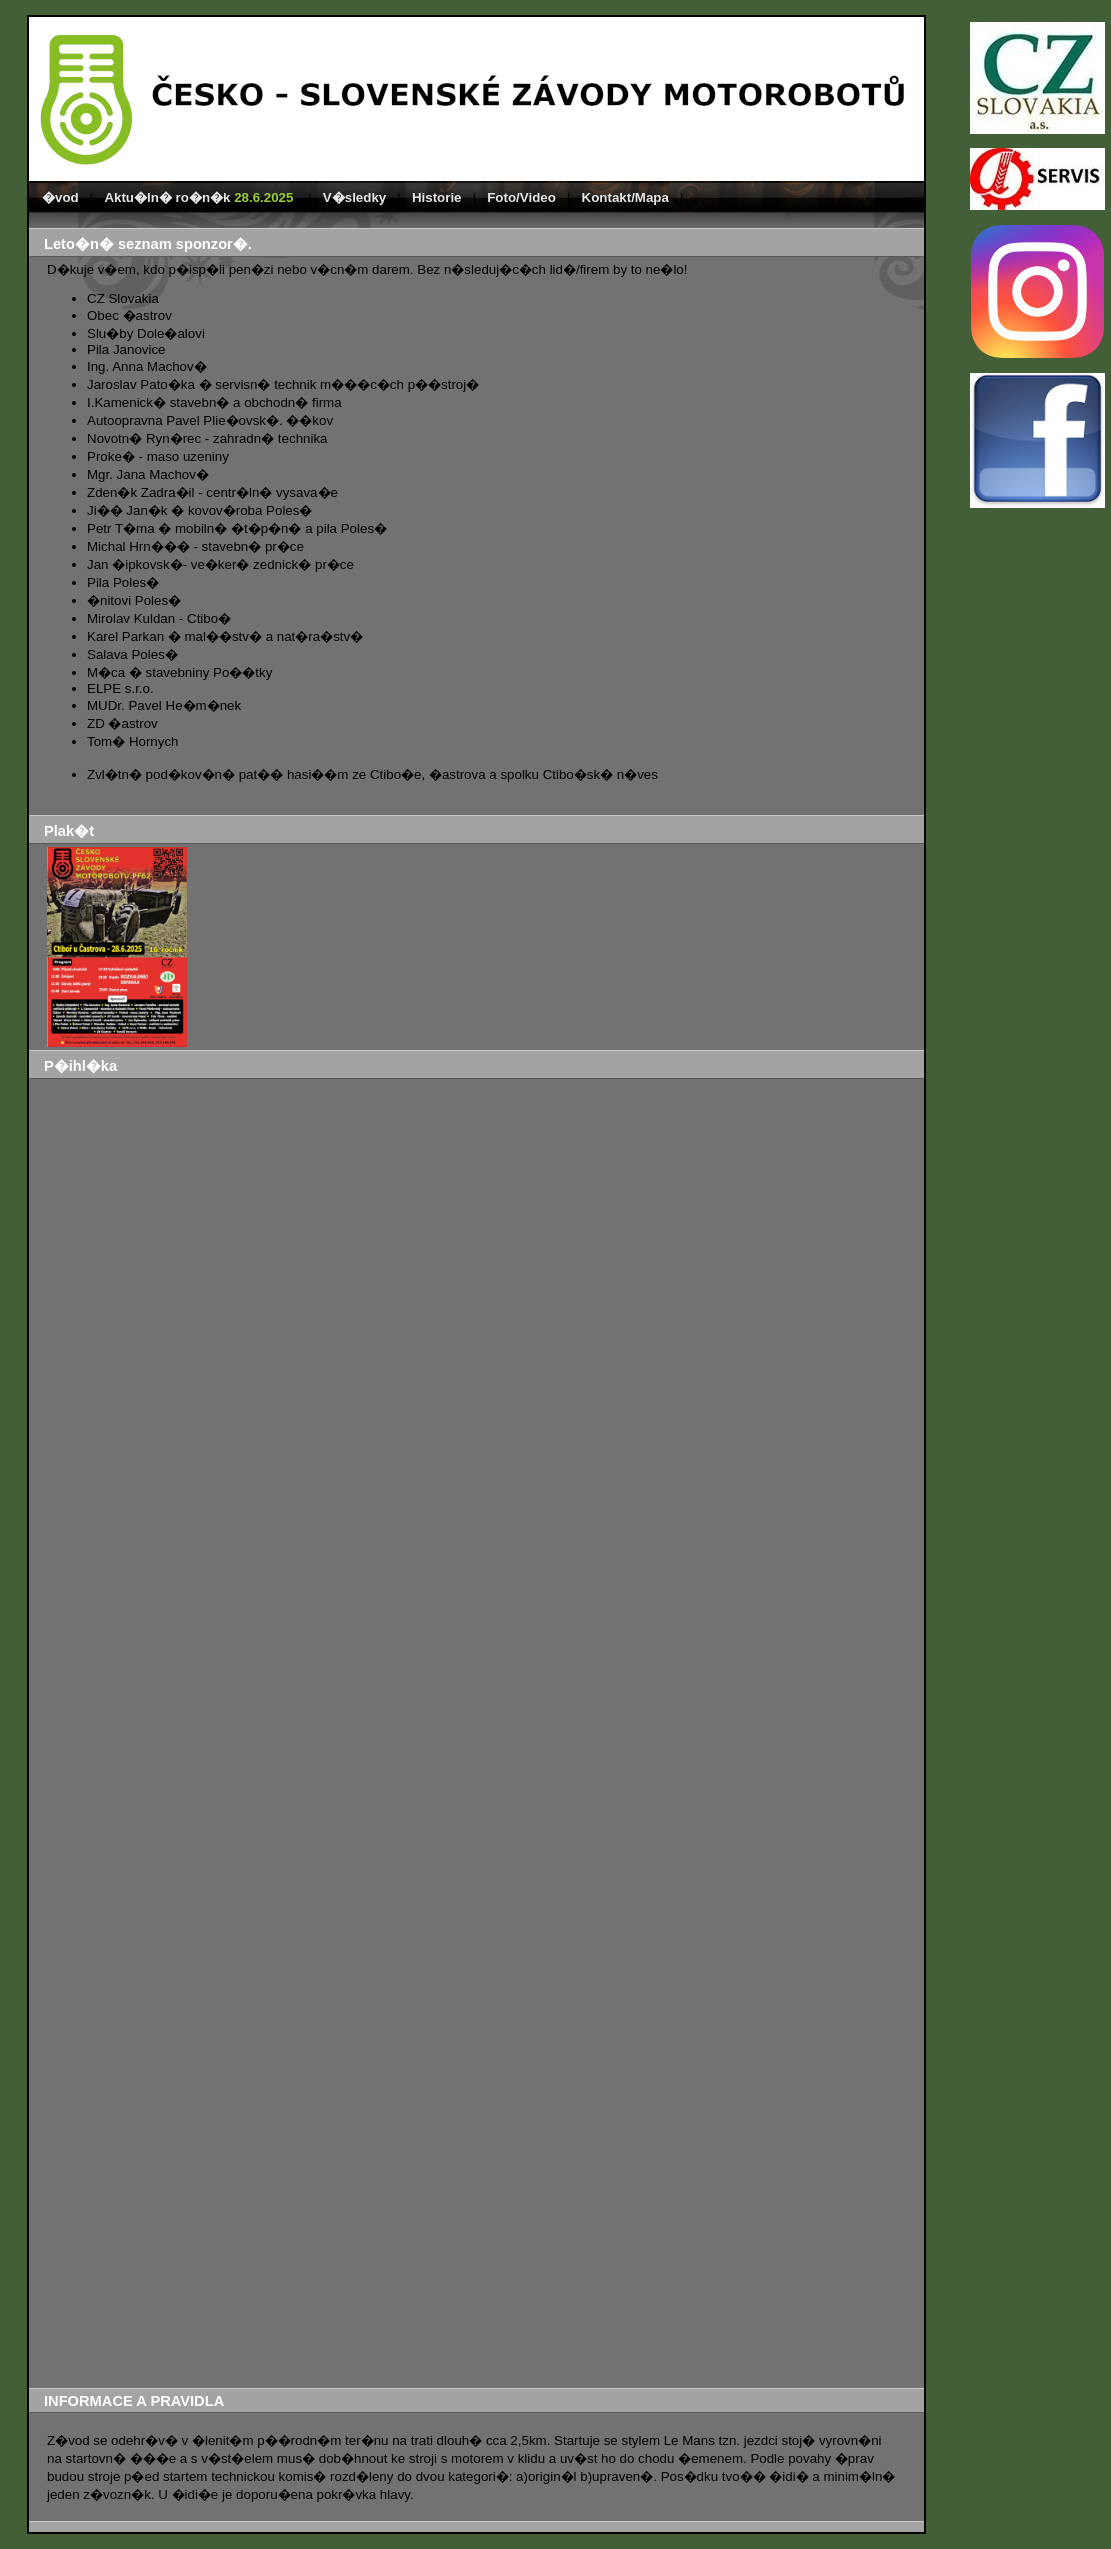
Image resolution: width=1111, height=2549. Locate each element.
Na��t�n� (349, 1736)
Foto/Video (521, 197)
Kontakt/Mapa (625, 197)
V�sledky (354, 197)
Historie (437, 197)
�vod (60, 197)
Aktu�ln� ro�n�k (200, 197)
